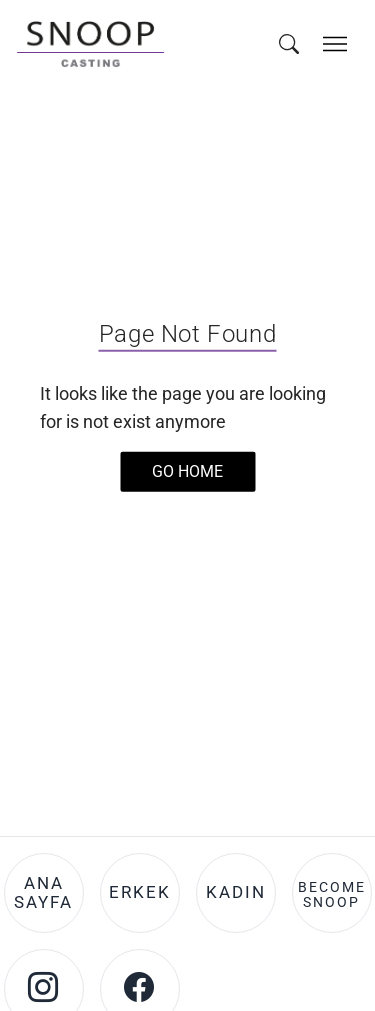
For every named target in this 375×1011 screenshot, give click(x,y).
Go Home (187, 470)
